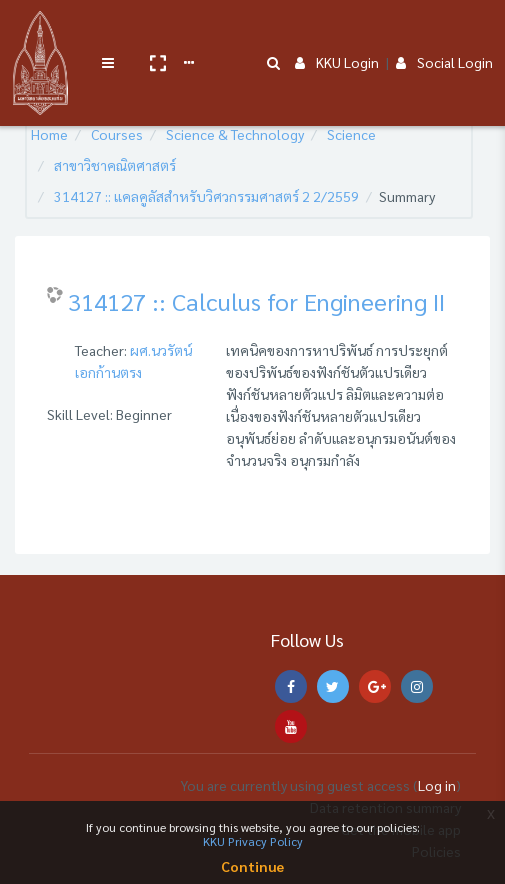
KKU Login (337, 32)
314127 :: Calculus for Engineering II (256, 301)
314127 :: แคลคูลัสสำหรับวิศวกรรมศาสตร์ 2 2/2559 (206, 196)
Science (351, 134)
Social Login (444, 32)
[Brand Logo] (40, 33)
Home (49, 134)
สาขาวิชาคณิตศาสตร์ (115, 165)
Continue (252, 866)
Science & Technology (235, 134)
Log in (437, 785)
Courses (117, 134)
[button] (157, 33)
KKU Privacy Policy (253, 841)
